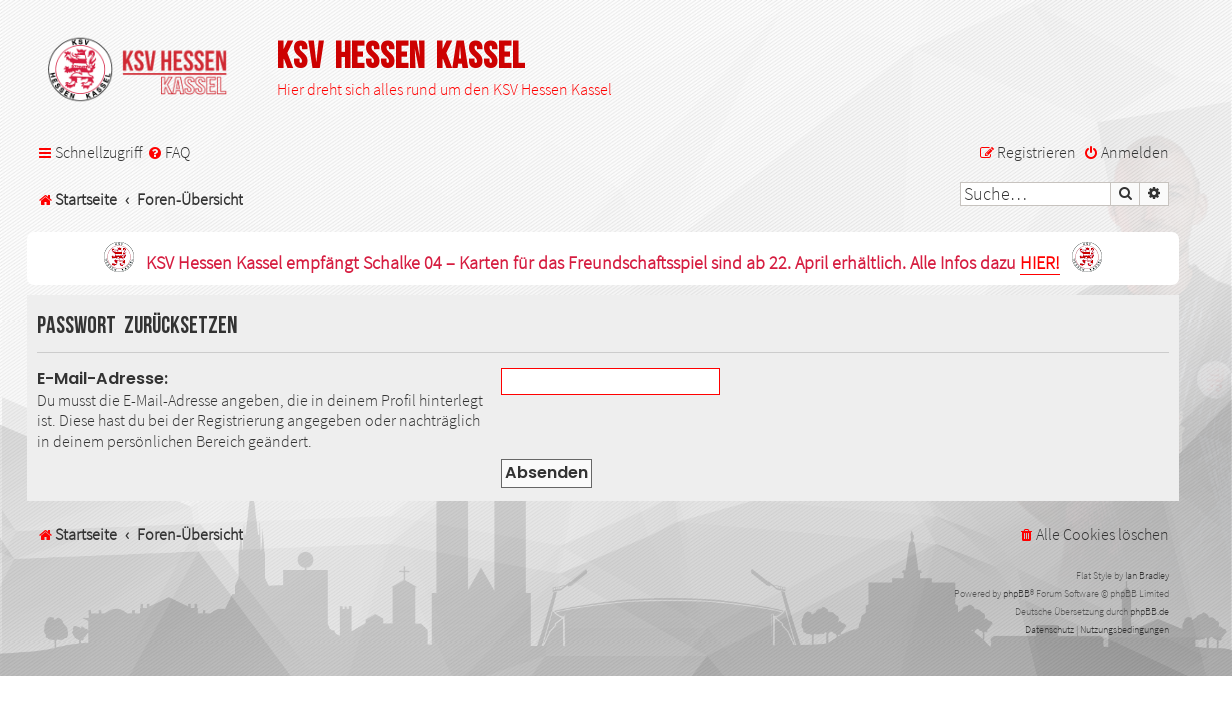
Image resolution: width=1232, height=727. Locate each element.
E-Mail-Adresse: (102, 378)
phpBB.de (1149, 611)
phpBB (1016, 593)
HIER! (1040, 263)
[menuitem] (168, 152)
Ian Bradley (1147, 575)
